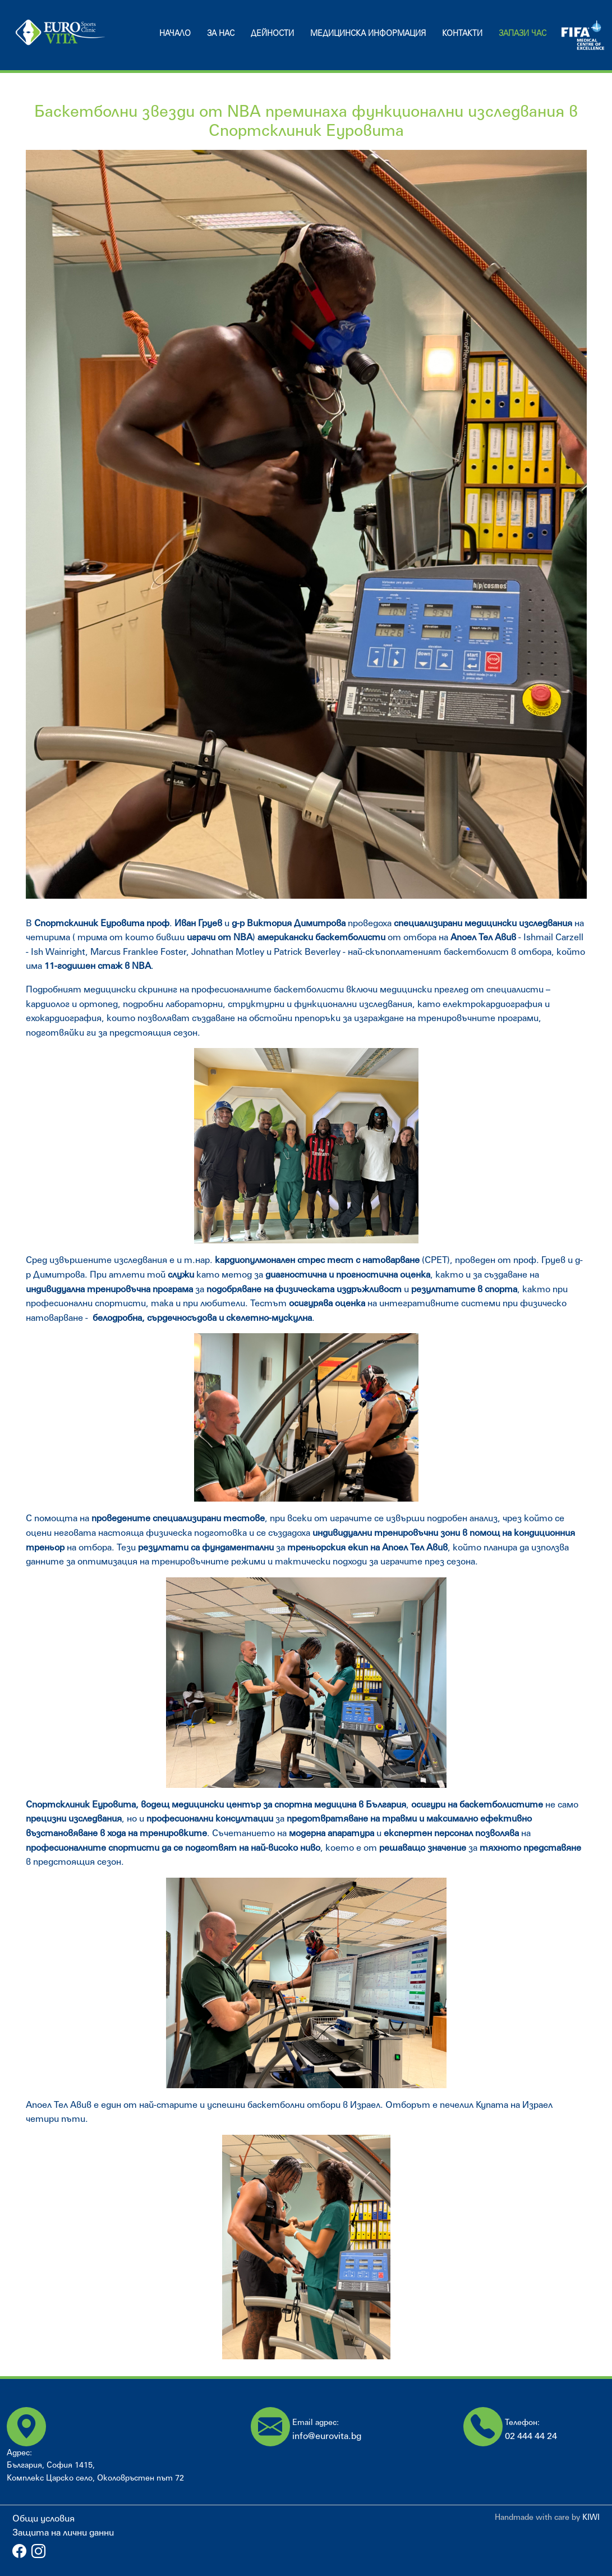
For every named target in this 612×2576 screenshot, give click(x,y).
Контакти (462, 33)
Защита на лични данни (63, 2532)
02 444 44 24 (531, 2435)
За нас (220, 33)
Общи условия (43, 2518)
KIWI (591, 2517)
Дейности (272, 33)
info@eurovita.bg (326, 2435)
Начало (175, 33)
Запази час (522, 33)
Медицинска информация (368, 33)
